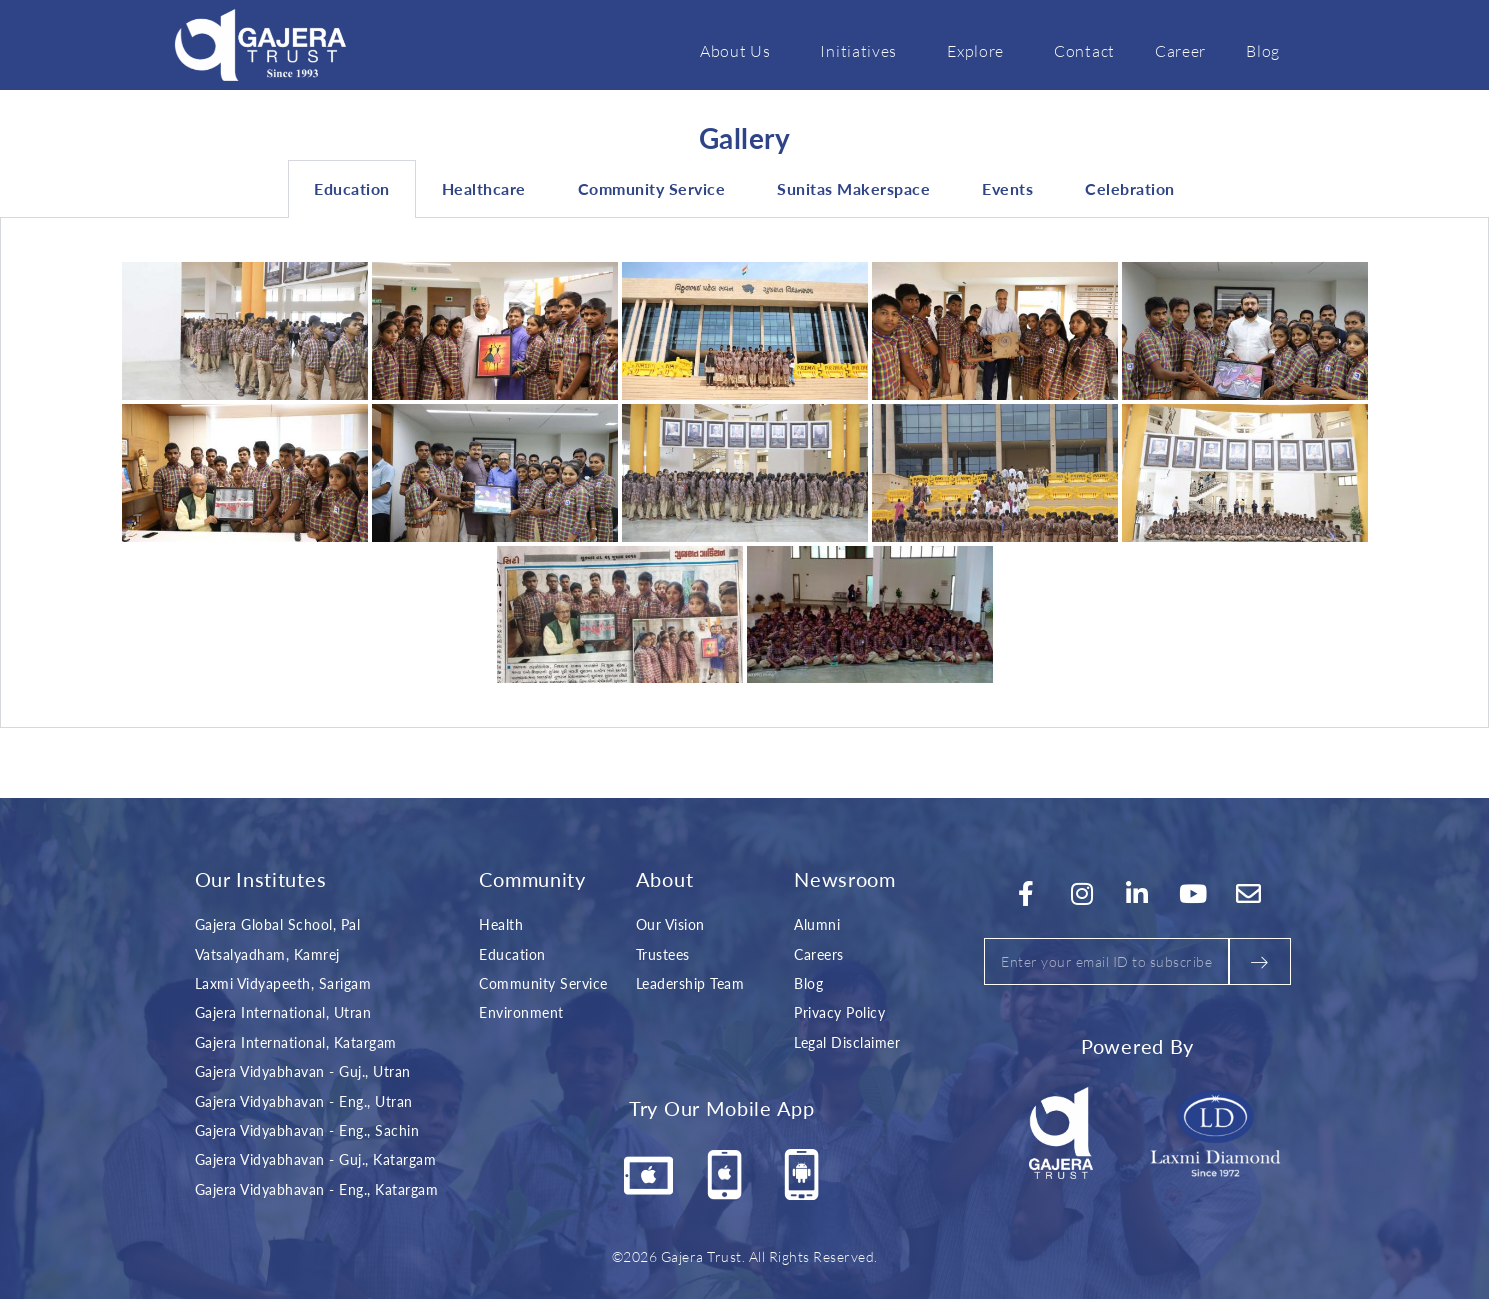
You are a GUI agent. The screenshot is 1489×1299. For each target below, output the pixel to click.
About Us (740, 50)
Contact (1084, 50)
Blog (1263, 50)
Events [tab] (1007, 188)
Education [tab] (352, 188)
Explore (980, 50)
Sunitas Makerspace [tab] (853, 188)
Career (1180, 50)
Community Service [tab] (652, 188)
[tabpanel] (744, 473)
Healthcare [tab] (484, 188)
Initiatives (863, 50)
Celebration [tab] (1130, 188)
